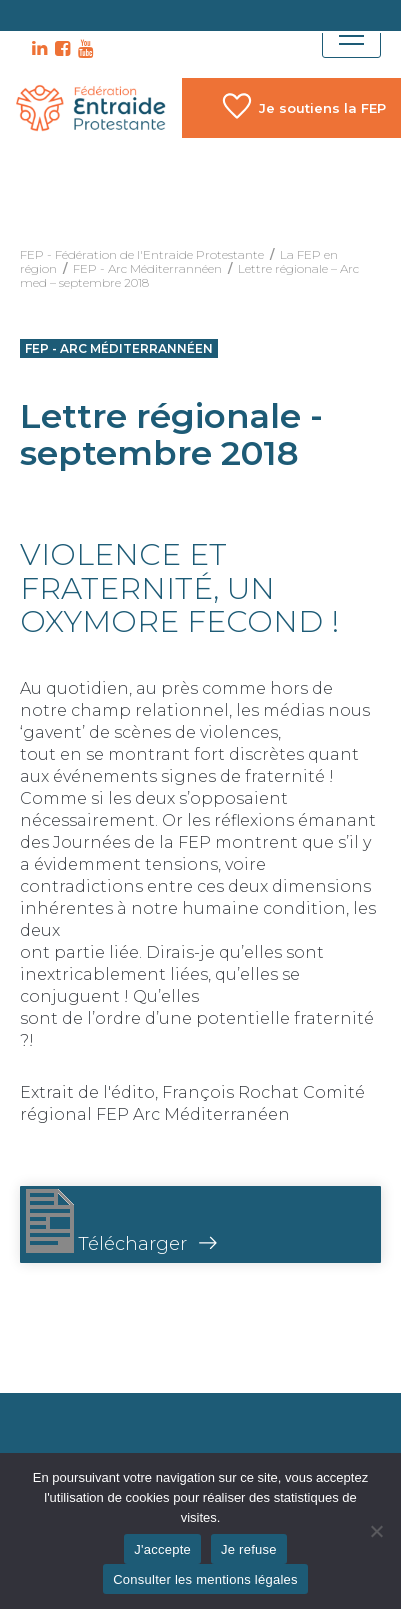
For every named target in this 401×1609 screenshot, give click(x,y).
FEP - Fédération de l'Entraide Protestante (142, 254)
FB (60, 49)
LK (37, 49)
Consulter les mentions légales (205, 1579)
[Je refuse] (376, 1531)
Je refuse (249, 1549)
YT (83, 49)
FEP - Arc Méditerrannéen (147, 268)
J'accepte (162, 1549)
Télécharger (106, 1222)
